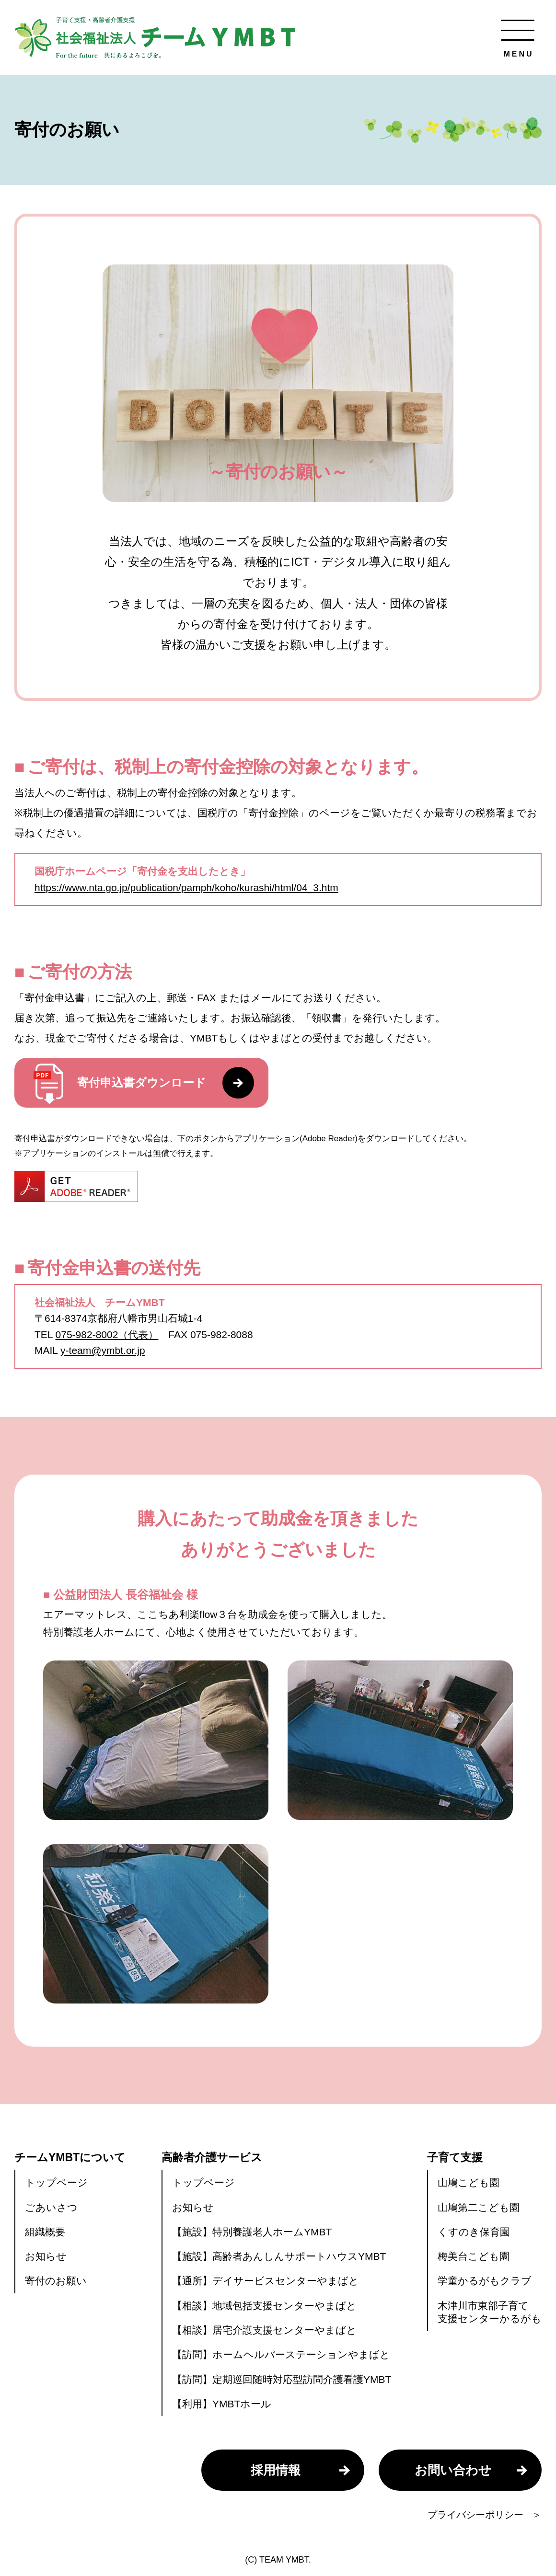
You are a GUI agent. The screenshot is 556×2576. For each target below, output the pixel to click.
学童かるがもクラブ (485, 2280)
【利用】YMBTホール (221, 2403)
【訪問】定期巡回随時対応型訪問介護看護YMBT (281, 2379)
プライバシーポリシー (475, 2514)
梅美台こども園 (474, 2256)
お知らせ (46, 2256)
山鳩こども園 (468, 2182)
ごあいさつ (51, 2207)
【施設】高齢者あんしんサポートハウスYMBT (279, 2256)
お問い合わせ (453, 2470)
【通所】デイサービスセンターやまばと (265, 2280)
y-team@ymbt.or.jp (102, 1350)
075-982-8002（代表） (107, 1334)
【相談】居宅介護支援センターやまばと (264, 2330)
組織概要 (45, 2231)
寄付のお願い (56, 2280)
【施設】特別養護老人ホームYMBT (252, 2231)
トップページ (56, 2182)
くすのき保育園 (474, 2231)
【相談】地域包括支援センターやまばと (264, 2305)
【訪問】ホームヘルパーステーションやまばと (281, 2354)
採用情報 (276, 2470)
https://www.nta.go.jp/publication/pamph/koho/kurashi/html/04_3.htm (186, 887)
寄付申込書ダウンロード (144, 1084)
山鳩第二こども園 (479, 2207)
